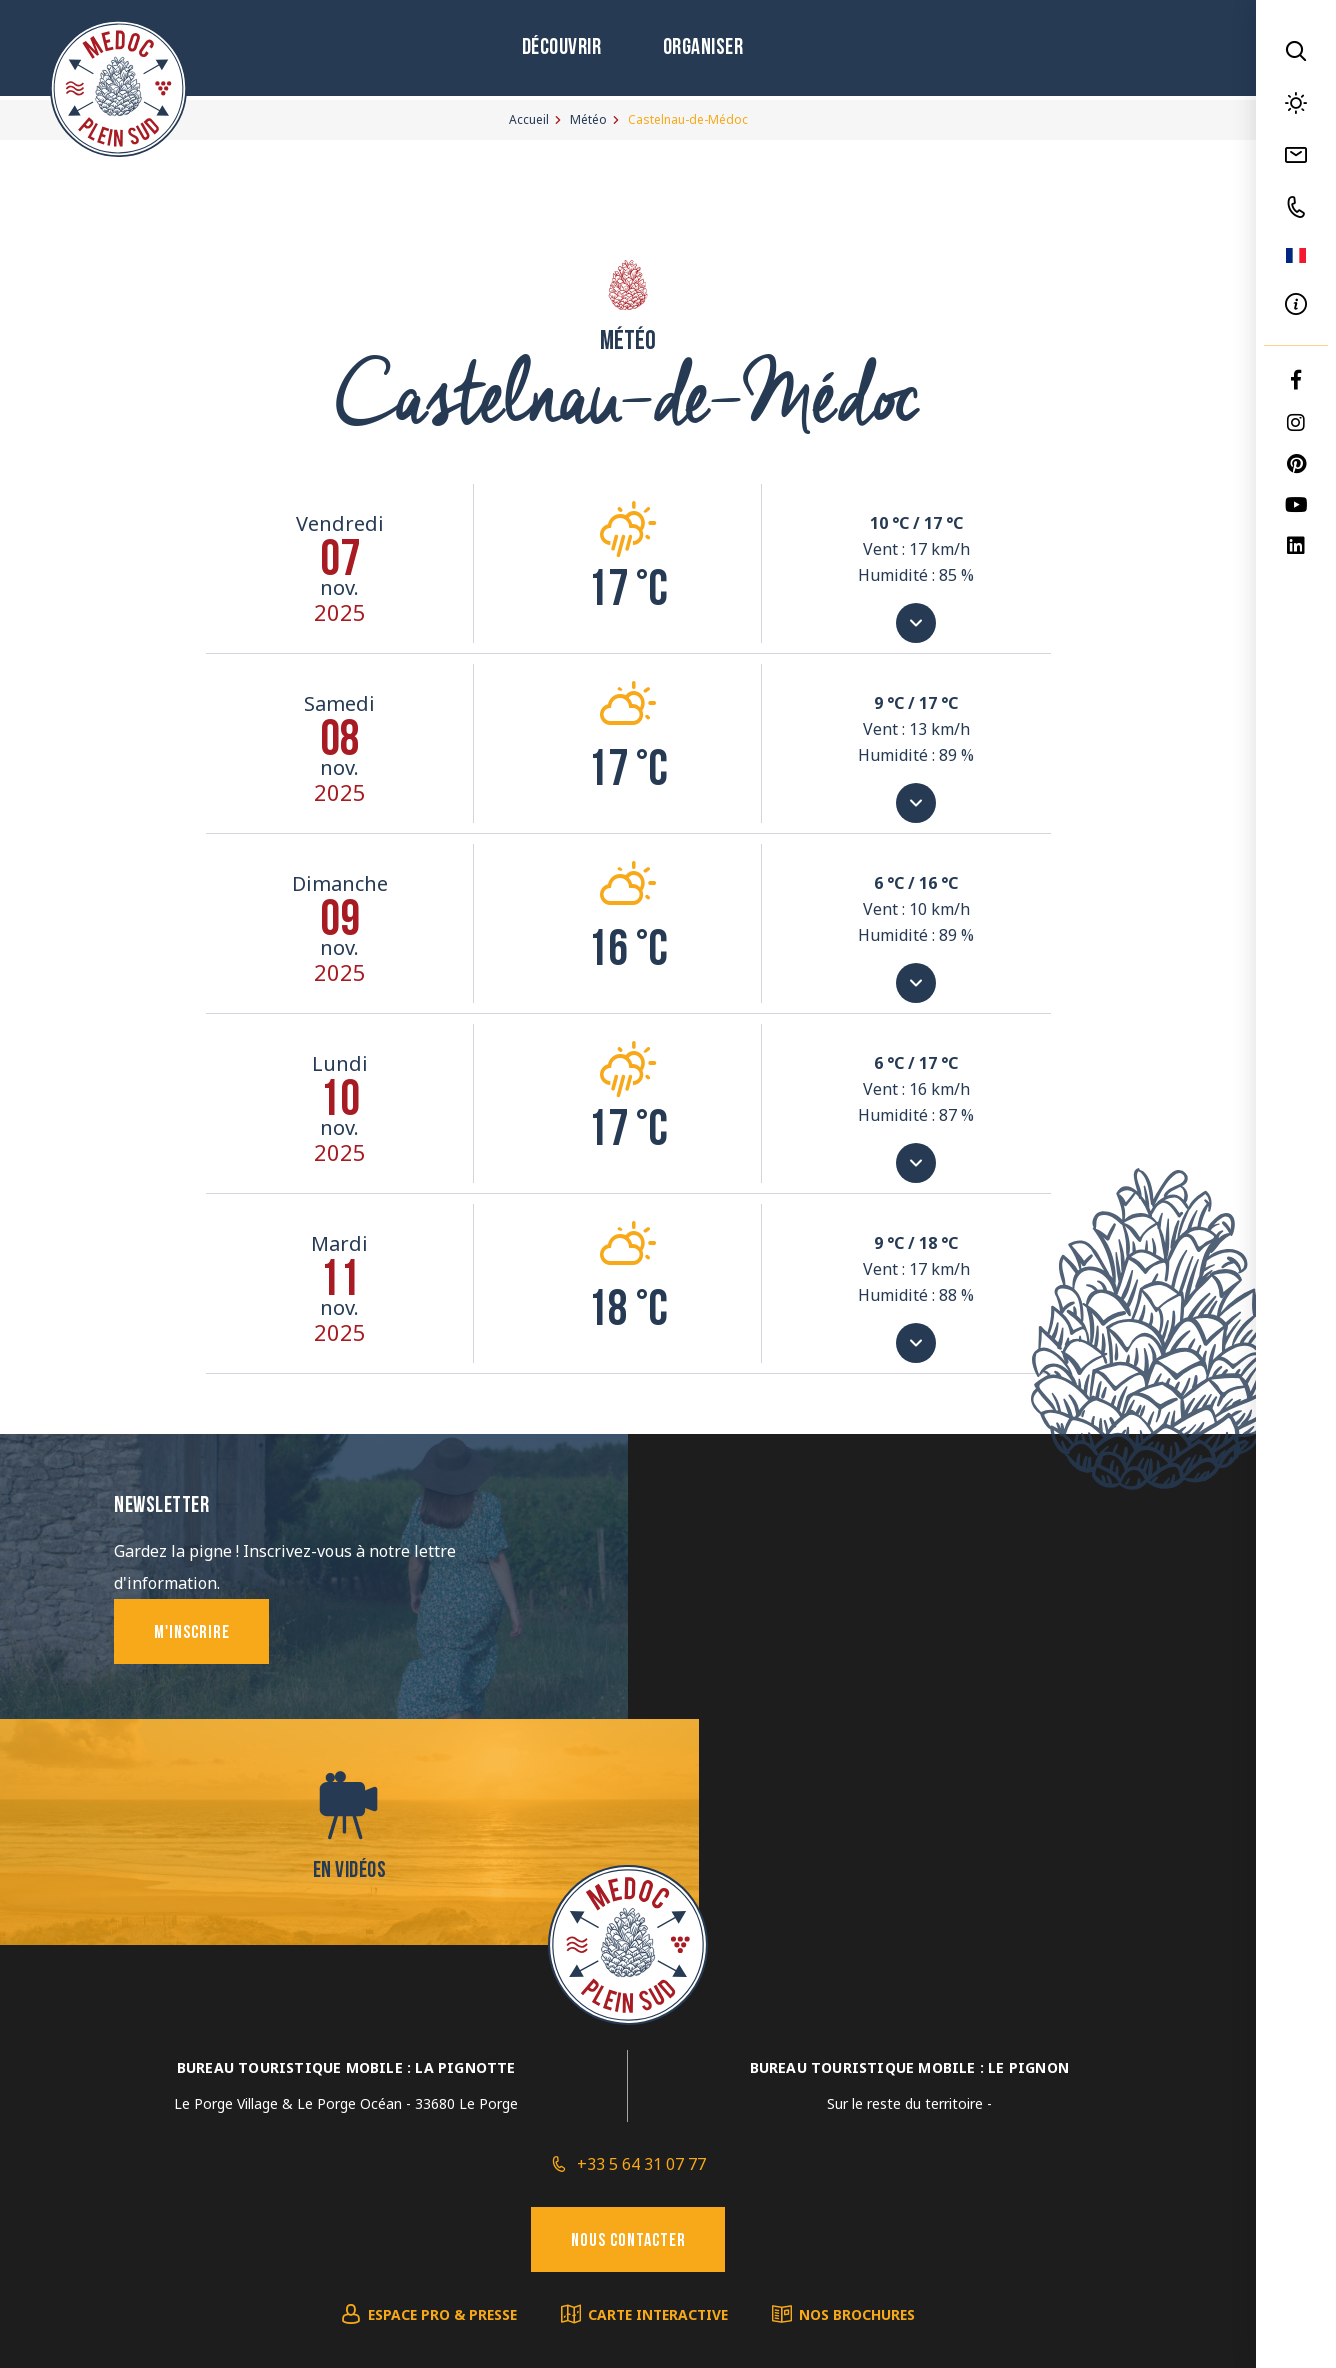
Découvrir (556, 50)
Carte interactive (660, 2093)
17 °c (628, 592)
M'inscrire (194, 1634)
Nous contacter (628, 2019)
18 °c (628, 1312)
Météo (588, 119)
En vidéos (942, 1619)
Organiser (700, 50)
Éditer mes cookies (529, 2166)
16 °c (628, 952)
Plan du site (292, 2166)
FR (1296, 255)
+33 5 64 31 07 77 (641, 1941)
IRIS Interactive (952, 2166)
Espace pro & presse (438, 2093)
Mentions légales (398, 2166)
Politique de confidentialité (691, 2166)
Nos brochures (863, 2093)
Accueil (529, 119)
